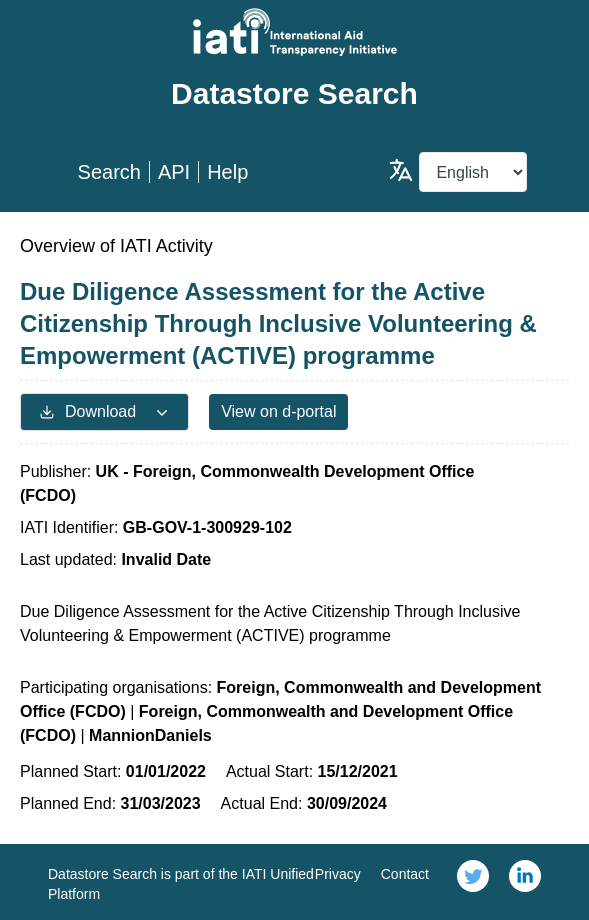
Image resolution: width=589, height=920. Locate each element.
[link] (473, 882)
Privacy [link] (338, 874)
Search (109, 172)
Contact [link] (405, 874)
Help (227, 172)
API (174, 172)
